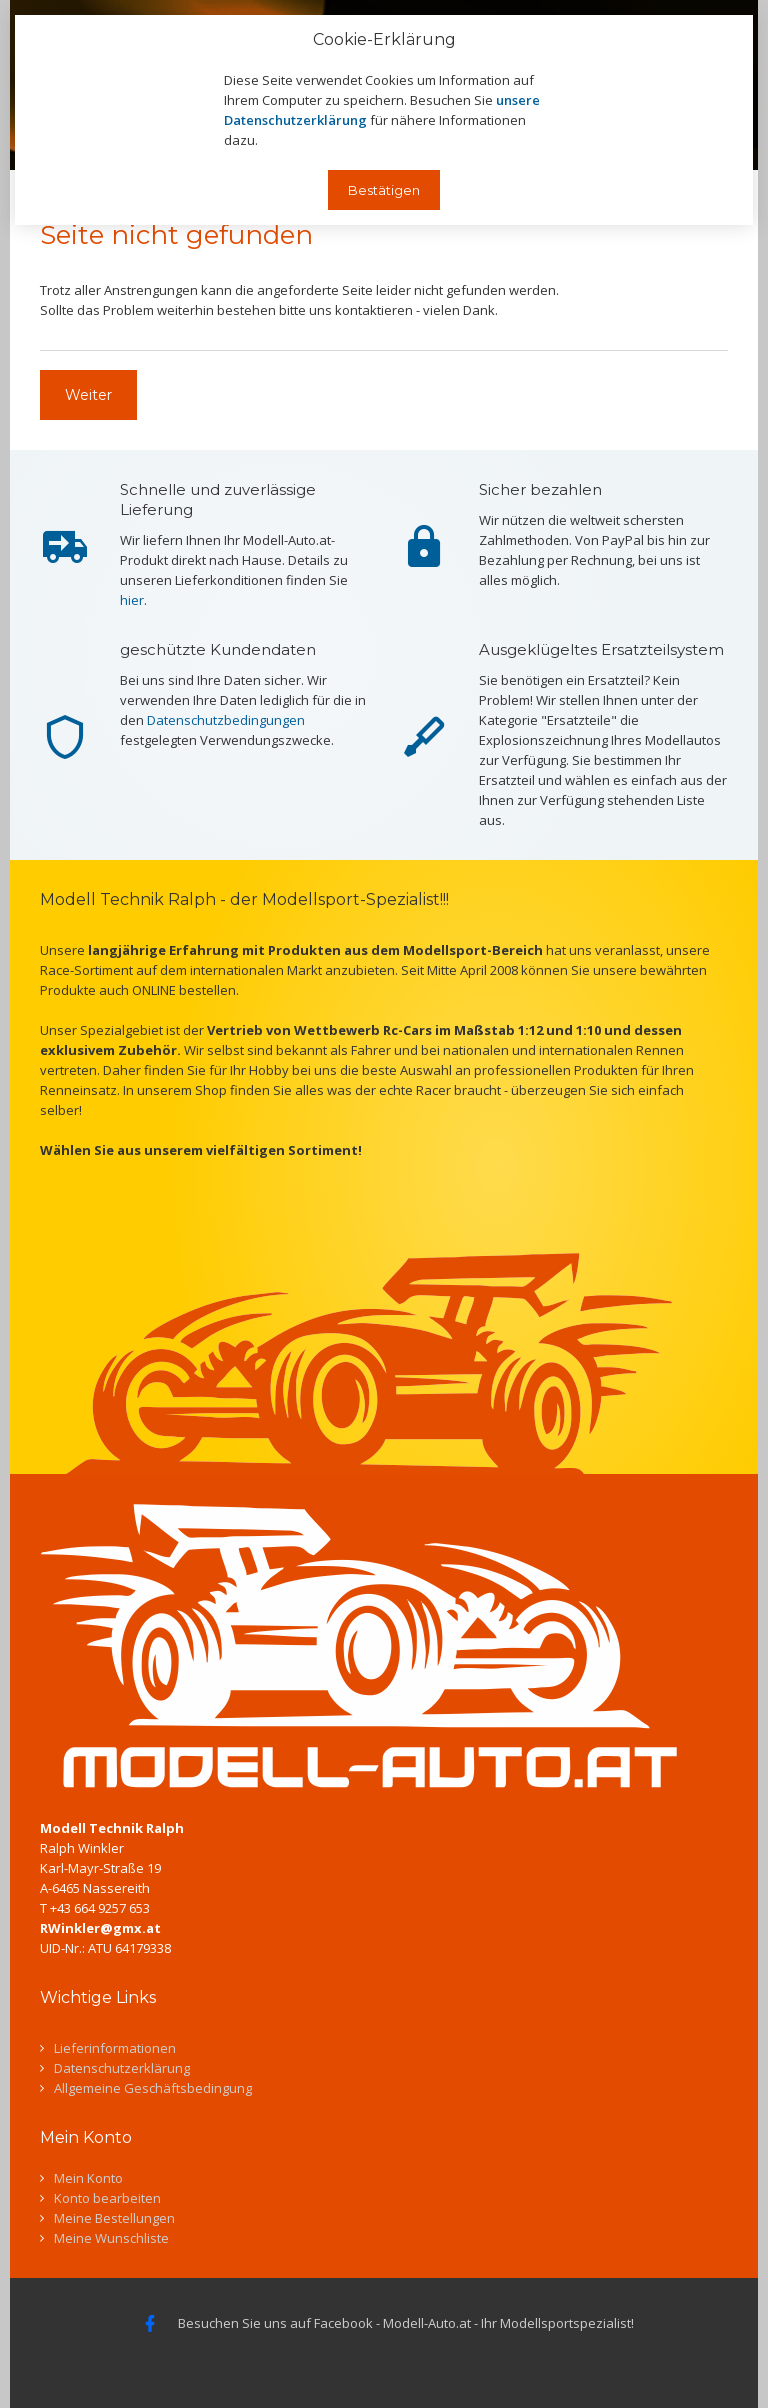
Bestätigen (384, 190)
